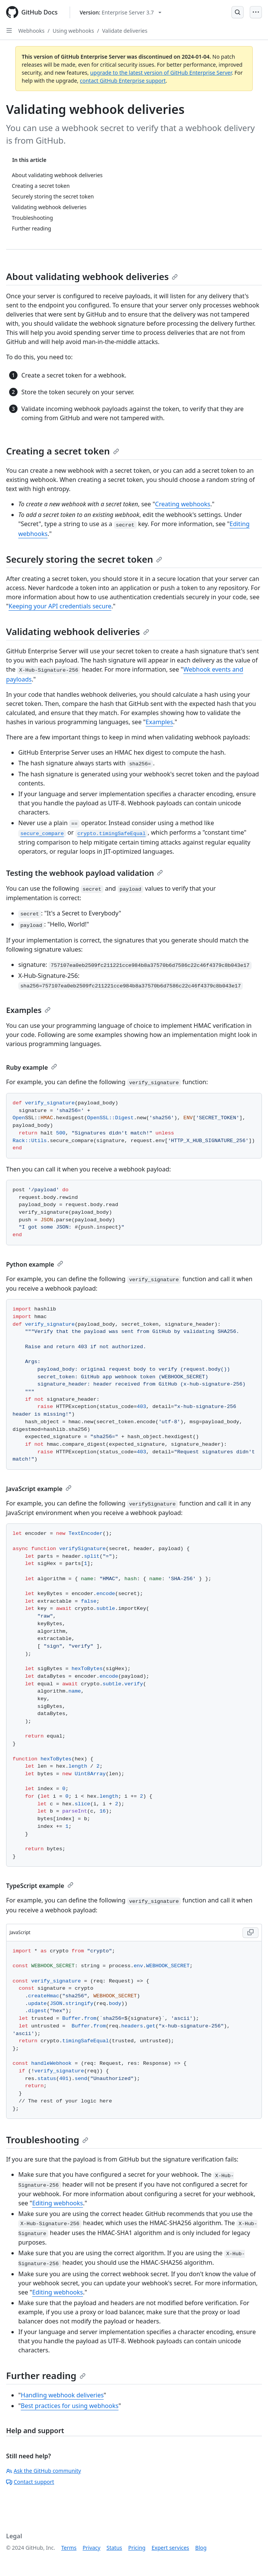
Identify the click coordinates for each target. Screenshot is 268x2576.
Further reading (46, 2375)
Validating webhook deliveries (77, 631)
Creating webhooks (182, 504)
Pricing (136, 2547)
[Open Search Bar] (237, 12)
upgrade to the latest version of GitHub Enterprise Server (161, 72)
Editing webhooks (57, 2203)
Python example (34, 1264)
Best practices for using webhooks (70, 2406)
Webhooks (31, 30)
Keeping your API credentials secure (60, 606)
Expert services (170, 2547)
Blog (201, 2547)
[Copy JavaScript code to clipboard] (250, 1932)
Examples (159, 722)
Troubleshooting (47, 2139)
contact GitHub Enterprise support (123, 80)
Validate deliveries (124, 30)
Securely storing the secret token (84, 559)
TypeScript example (39, 1886)
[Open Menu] (256, 12)
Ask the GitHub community (43, 2470)
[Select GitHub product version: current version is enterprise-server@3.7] (120, 12)
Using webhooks (73, 30)
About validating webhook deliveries (92, 276)
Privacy (91, 2547)
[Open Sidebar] (9, 30)
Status (114, 2547)
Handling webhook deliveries (62, 2395)
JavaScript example (39, 1489)
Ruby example (31, 1067)
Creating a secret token (62, 451)
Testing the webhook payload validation (84, 873)
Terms (69, 2547)
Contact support (30, 2481)
